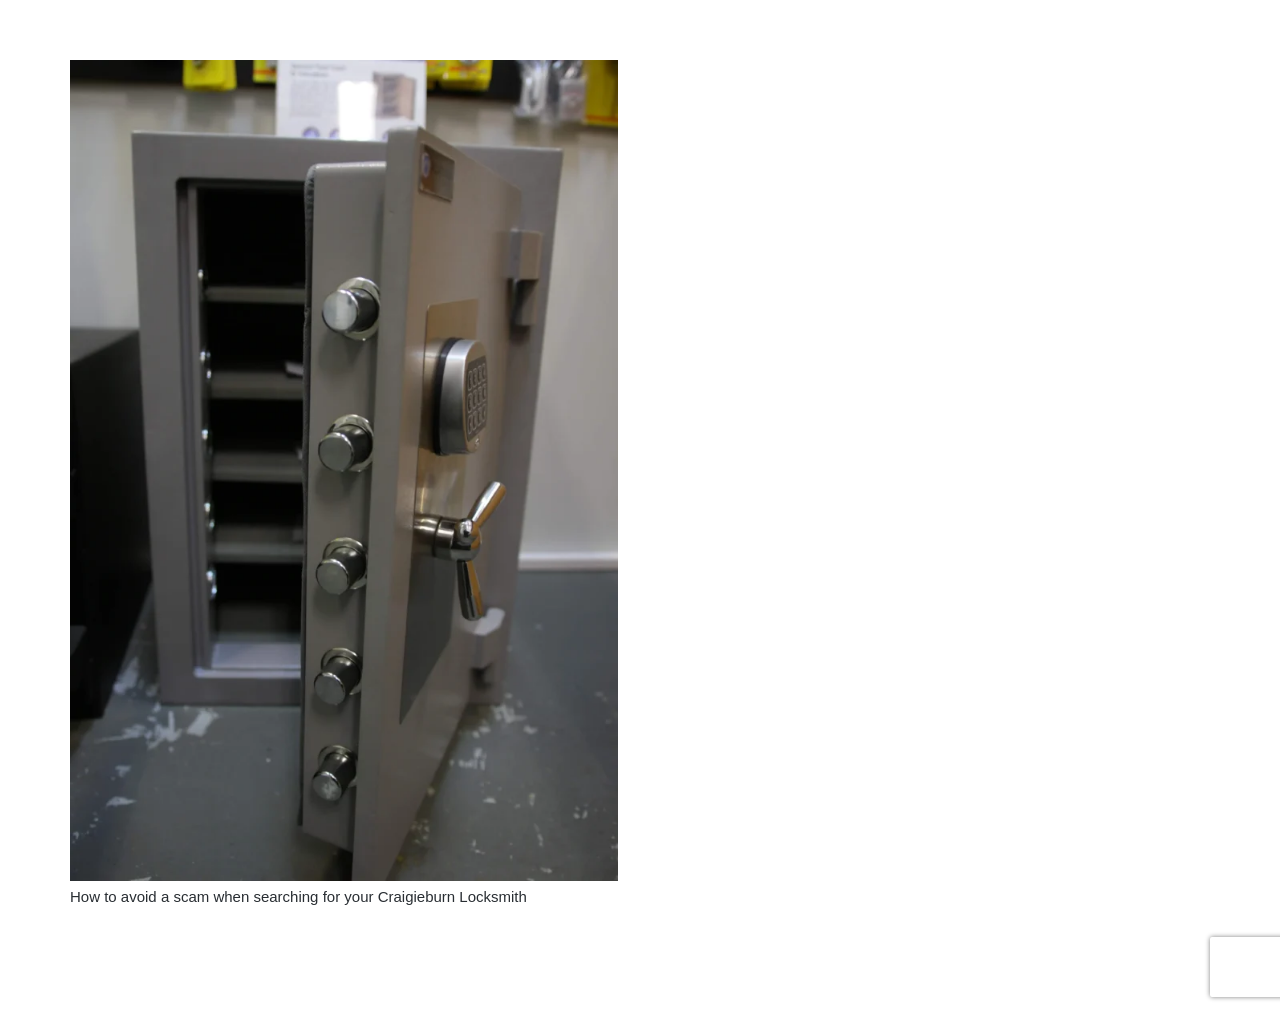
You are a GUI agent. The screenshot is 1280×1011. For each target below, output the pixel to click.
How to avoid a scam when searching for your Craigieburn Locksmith (298, 896)
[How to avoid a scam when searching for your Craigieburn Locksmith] (344, 72)
